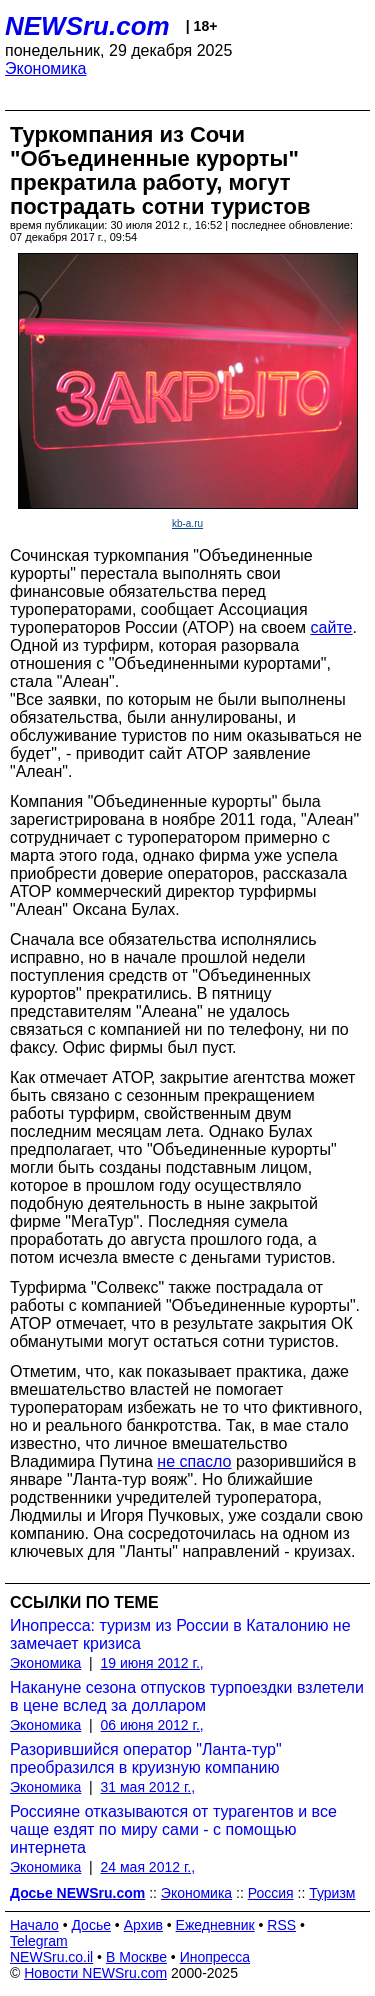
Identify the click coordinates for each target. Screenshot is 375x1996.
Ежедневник (215, 1925)
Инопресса (215, 1957)
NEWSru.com (87, 26)
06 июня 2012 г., (152, 1725)
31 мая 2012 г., (148, 1787)
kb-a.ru (187, 523)
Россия (271, 1893)
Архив (143, 1925)
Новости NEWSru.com (95, 1973)
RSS (281, 1925)
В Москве (136, 1957)
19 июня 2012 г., (152, 1663)
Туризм (332, 1893)
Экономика (46, 68)
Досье (91, 1925)
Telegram (39, 1941)
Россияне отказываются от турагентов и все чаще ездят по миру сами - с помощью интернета (173, 1829)
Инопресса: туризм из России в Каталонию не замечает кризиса (180, 1634)
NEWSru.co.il (51, 1957)
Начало (34, 1925)
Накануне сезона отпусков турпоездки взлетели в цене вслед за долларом (187, 1696)
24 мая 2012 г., (148, 1867)
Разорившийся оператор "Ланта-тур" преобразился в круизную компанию (146, 1758)
